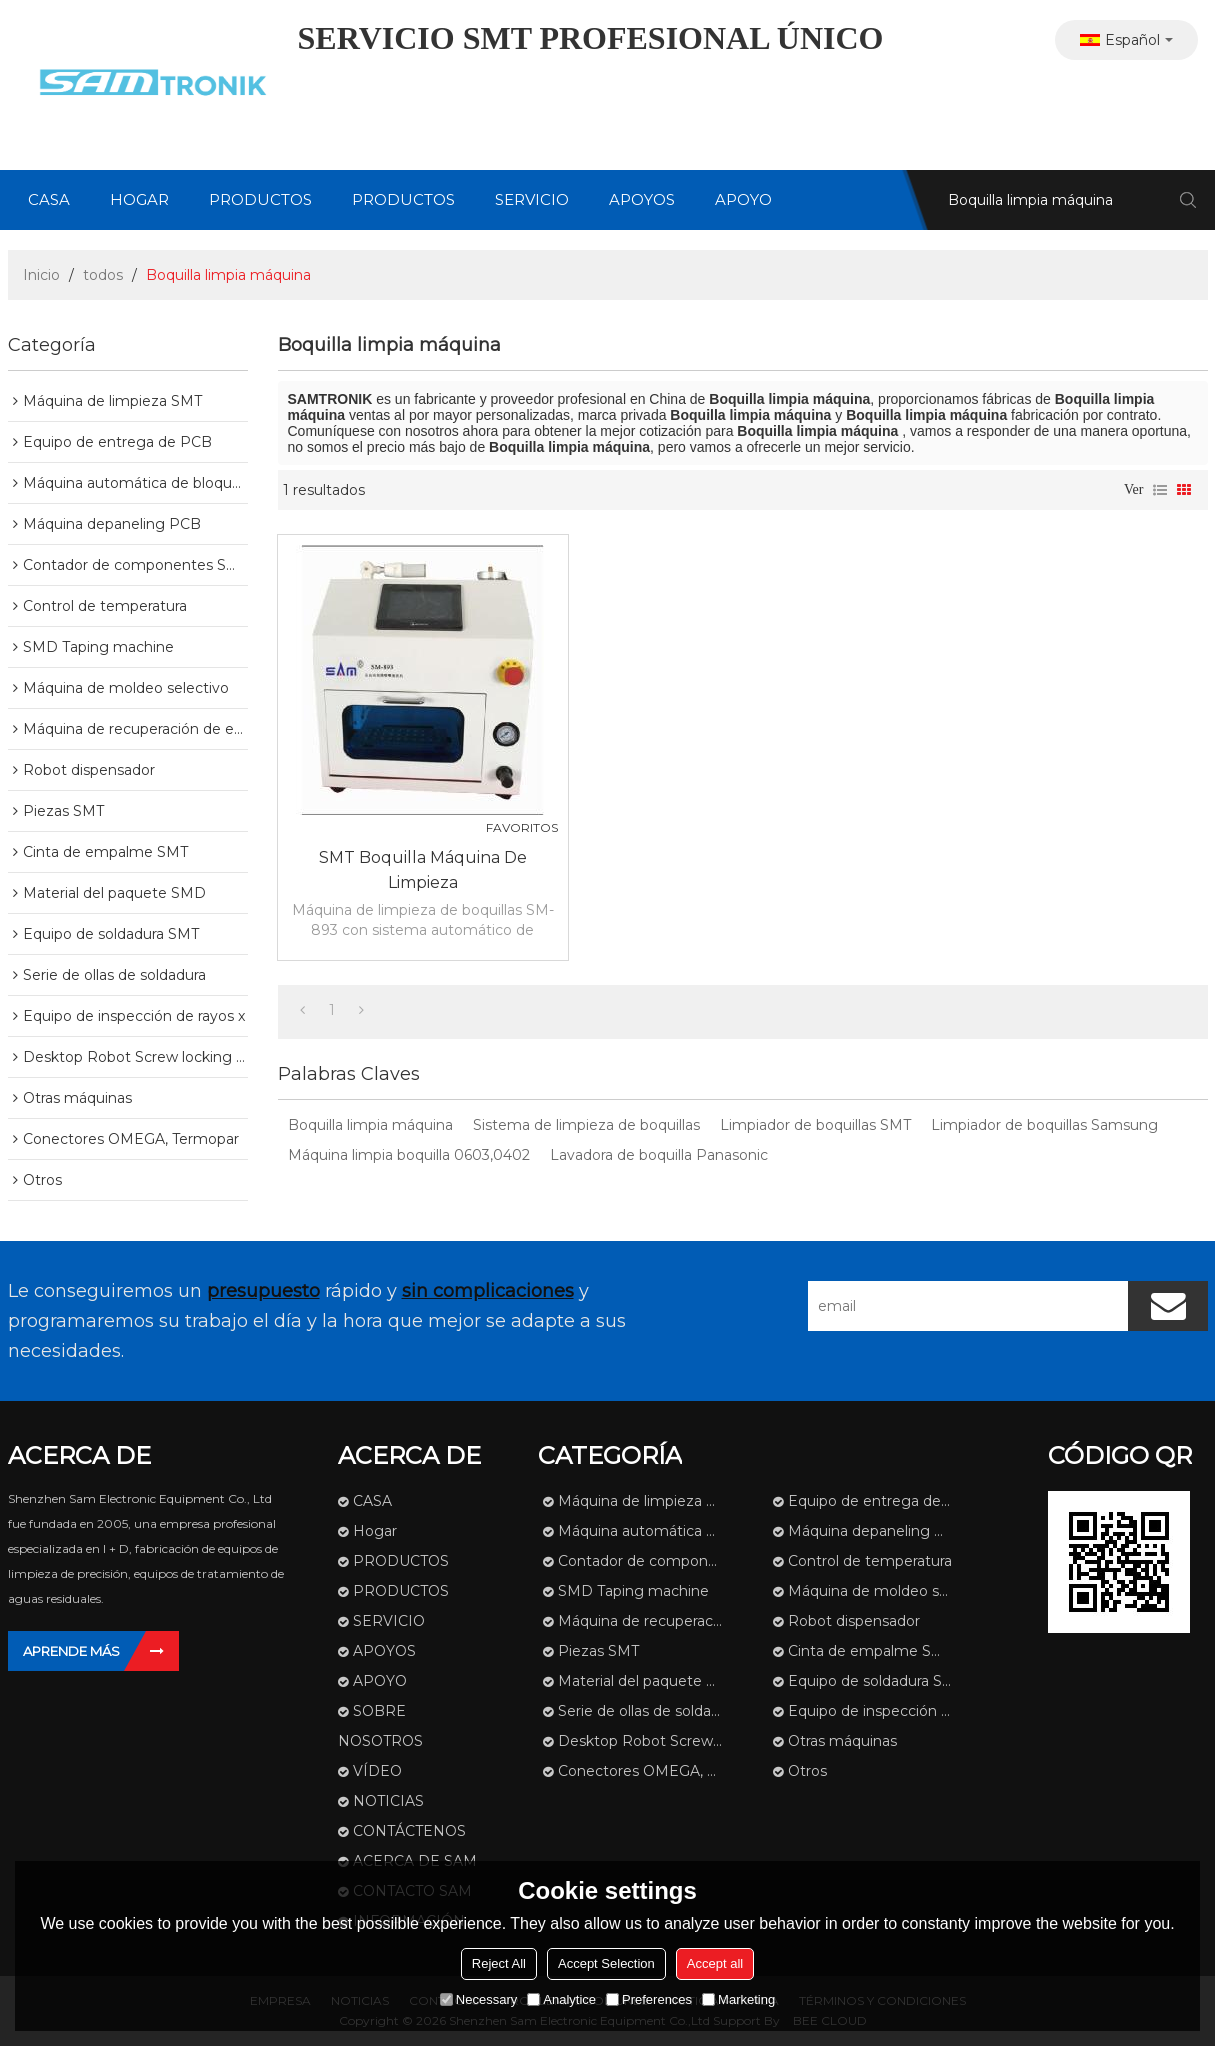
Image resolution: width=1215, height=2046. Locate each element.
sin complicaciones (488, 1291)
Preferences (649, 1999)
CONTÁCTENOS (409, 1831)
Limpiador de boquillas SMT (815, 1125)
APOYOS (642, 199)
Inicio (41, 275)
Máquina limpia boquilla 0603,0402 (409, 1155)
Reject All (499, 1963)
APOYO (743, 199)
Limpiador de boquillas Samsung (1044, 1125)
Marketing (738, 1999)
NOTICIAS (388, 1801)
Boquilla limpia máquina (370, 1125)
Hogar (139, 199)
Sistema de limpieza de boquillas (586, 1125)
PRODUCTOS (260, 199)
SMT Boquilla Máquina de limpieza (423, 870)
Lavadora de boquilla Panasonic (659, 1155)
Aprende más (71, 1651)
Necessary (478, 1999)
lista (1160, 490)
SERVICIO (532, 199)
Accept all (715, 1963)
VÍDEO (377, 1771)
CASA (49, 199)
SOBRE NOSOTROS (380, 1726)
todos (103, 275)
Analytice (561, 1999)
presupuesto (263, 1291)
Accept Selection (606, 1963)
